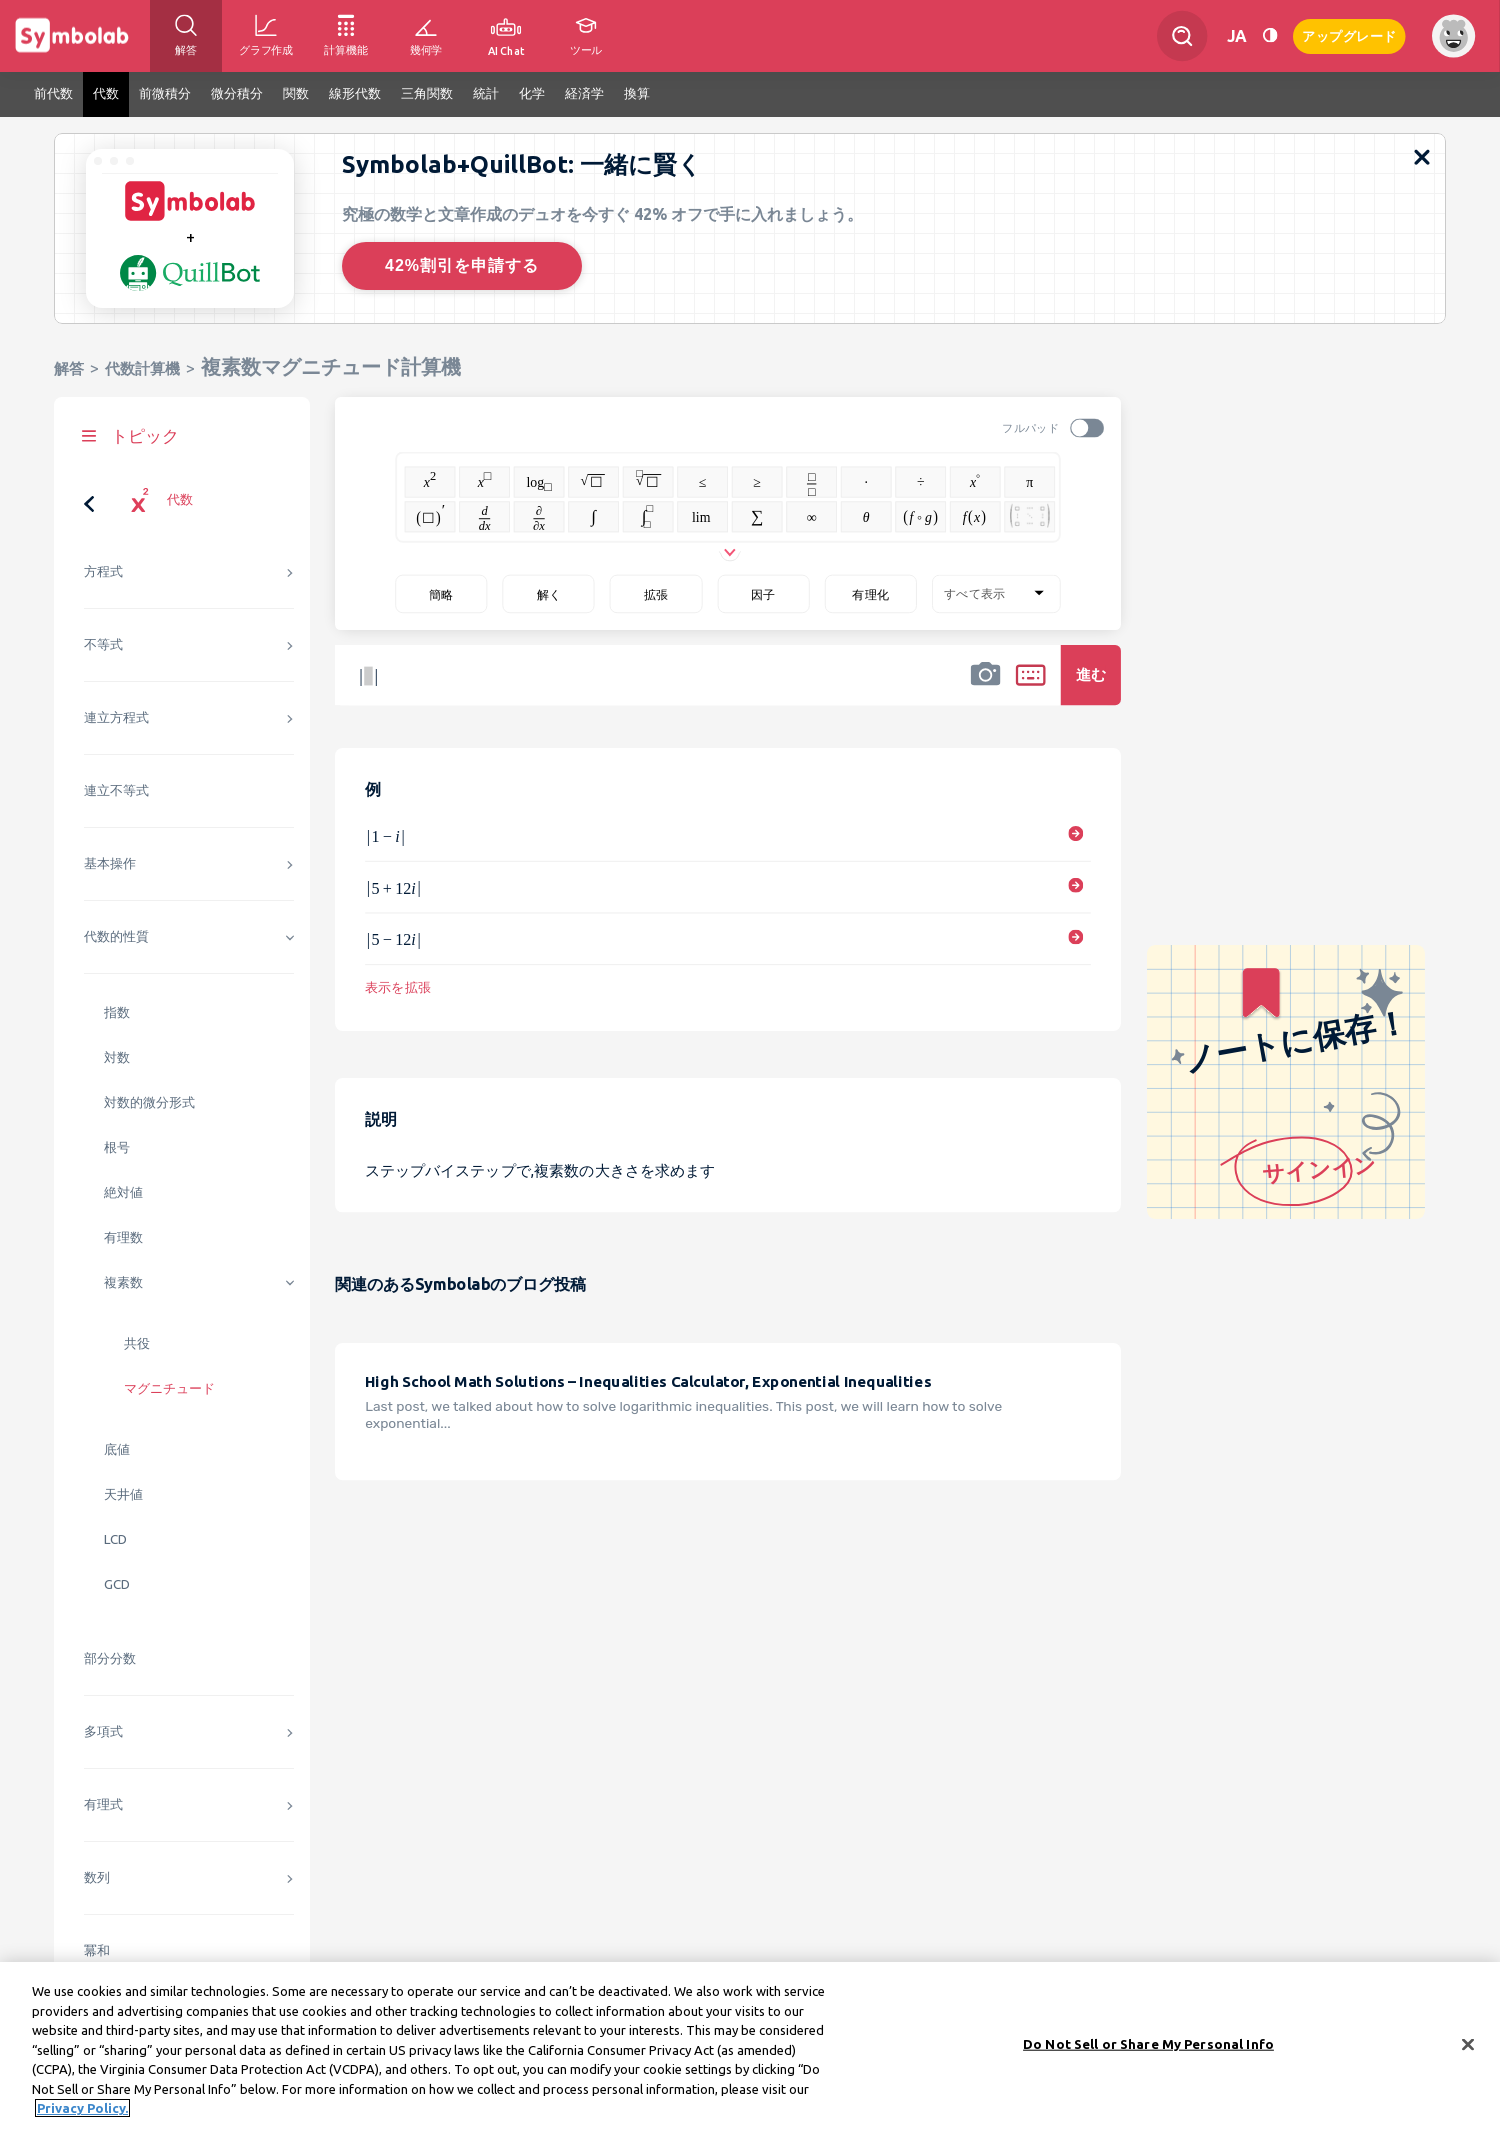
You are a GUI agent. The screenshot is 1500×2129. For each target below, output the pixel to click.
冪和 (97, 1950)
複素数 (123, 1282)
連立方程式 (116, 717)
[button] (986, 688)
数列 (97, 1877)
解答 (69, 368)
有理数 (123, 1237)
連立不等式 (116, 790)
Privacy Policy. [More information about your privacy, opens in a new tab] (82, 2121)
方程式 (103, 571)
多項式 (103, 1731)
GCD (117, 1584)
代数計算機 (142, 368)
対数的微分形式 (149, 1102)
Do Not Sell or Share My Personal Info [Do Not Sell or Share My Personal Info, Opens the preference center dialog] (1148, 2056)
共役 (137, 1343)
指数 (117, 1012)
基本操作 (110, 863)
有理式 (103, 1804)
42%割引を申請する (462, 265)
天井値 (123, 1494)
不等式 (103, 644)
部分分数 (110, 1658)
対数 (117, 1057)
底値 (117, 1449)
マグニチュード (169, 1388)
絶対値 (123, 1192)
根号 (117, 1147)
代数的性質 (116, 936)
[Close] (1468, 2057)
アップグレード (1349, 34)
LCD (115, 1539)
